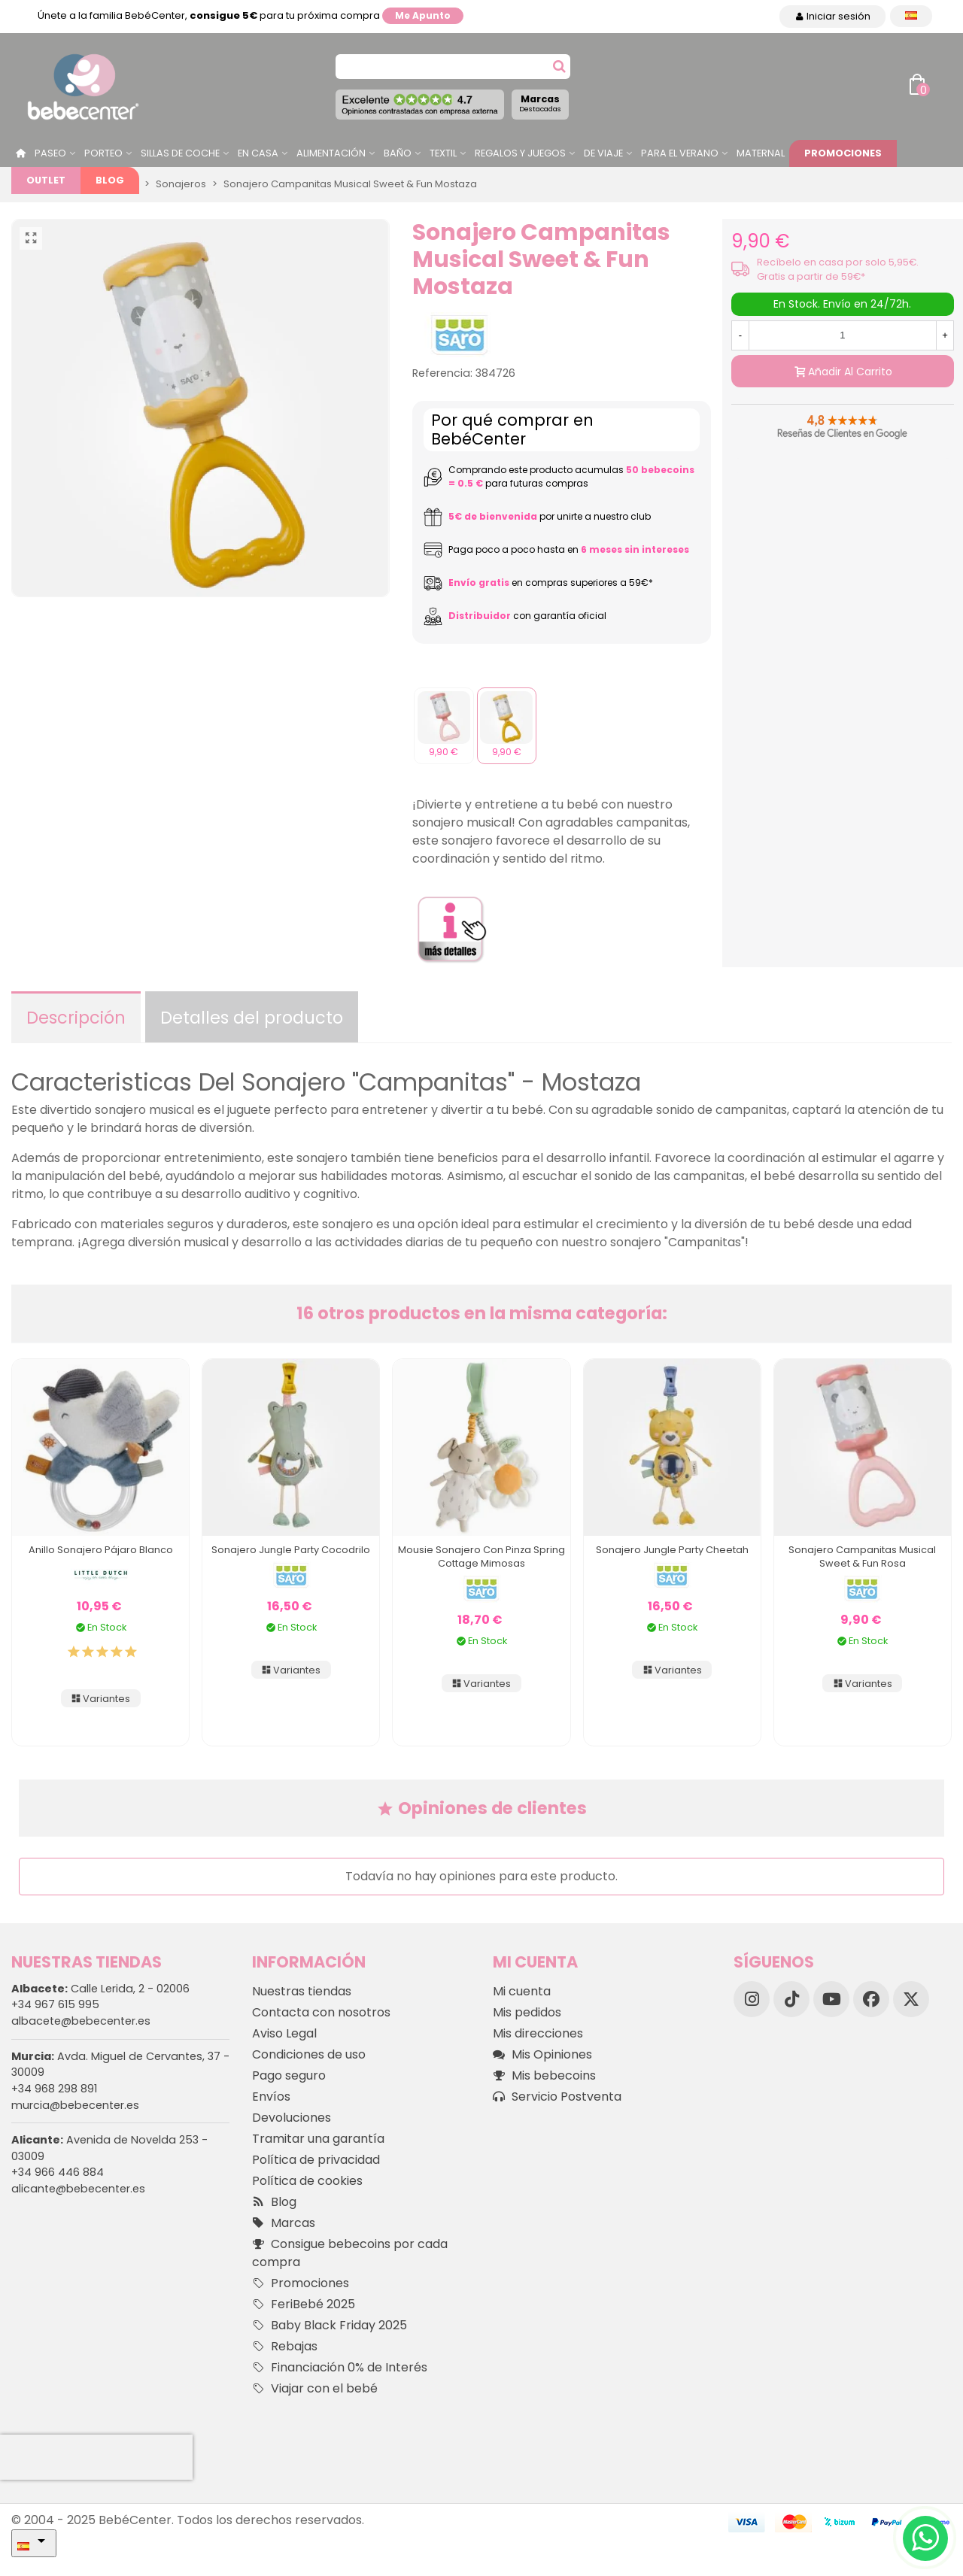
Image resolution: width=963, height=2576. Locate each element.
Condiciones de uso (309, 2054)
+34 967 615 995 (55, 2004)
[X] (911, 1999)
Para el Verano (679, 153)
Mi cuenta (522, 1991)
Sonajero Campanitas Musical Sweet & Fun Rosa (862, 1556)
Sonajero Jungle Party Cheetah (672, 1549)
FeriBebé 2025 (303, 2304)
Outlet (45, 180)
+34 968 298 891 (54, 2088)
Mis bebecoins (544, 2076)
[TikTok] (791, 1999)
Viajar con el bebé (315, 2389)
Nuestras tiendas (301, 1991)
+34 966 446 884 (57, 2172)
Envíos (271, 2096)
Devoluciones (291, 2117)
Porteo (103, 153)
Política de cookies (307, 2180)
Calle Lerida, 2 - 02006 (100, 1988)
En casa (258, 153)
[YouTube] (831, 1999)
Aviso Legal (284, 2033)
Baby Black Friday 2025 (329, 2326)
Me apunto (423, 15)
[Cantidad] (843, 335)
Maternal (761, 153)
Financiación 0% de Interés (339, 2368)
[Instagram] (752, 1999)
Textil (443, 153)
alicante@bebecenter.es (78, 2188)
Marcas (540, 103)
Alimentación (331, 153)
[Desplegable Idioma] (911, 16)
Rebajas (284, 2347)
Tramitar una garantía (318, 2138)
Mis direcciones (538, 2033)
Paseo (50, 153)
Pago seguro (289, 2075)
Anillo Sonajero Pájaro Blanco (101, 1549)
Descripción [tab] (76, 1018)
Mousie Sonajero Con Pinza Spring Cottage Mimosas (481, 1556)
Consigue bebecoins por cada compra (350, 2253)
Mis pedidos (527, 2012)
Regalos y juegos (520, 153)
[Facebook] (871, 1999)
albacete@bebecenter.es (80, 2020)
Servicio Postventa (557, 2097)
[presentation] (96, 2457)
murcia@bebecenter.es (75, 2105)
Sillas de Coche (180, 153)
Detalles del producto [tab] (251, 1018)
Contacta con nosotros (321, 2012)
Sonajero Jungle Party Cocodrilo (290, 1549)
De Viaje (603, 153)
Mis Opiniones (542, 2055)
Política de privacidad (316, 2159)
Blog (110, 180)
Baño (398, 153)
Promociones (843, 153)
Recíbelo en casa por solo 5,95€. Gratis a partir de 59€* (838, 269)
